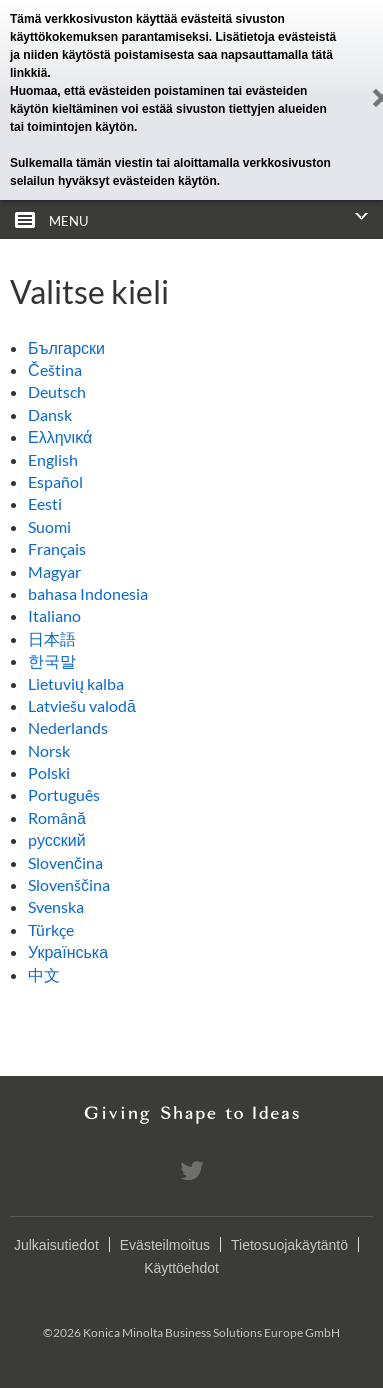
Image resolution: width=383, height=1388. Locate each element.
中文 (44, 974)
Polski (49, 772)
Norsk (49, 750)
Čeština (55, 369)
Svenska (56, 906)
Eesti (45, 503)
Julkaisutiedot (56, 1245)
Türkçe (51, 929)
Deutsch (57, 391)
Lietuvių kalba (76, 683)
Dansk (50, 414)
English (53, 459)
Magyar (54, 571)
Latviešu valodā (82, 705)
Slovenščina (69, 884)
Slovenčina (65, 862)
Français (57, 548)
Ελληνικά (60, 436)
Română (57, 817)
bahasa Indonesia (88, 593)
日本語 (52, 638)
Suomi (49, 526)
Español (55, 481)
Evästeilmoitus (165, 1245)
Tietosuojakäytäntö (289, 1245)
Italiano (54, 615)
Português (64, 794)
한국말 (52, 660)
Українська (68, 951)
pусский (57, 839)
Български (66, 347)
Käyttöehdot (181, 1268)
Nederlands (68, 727)
